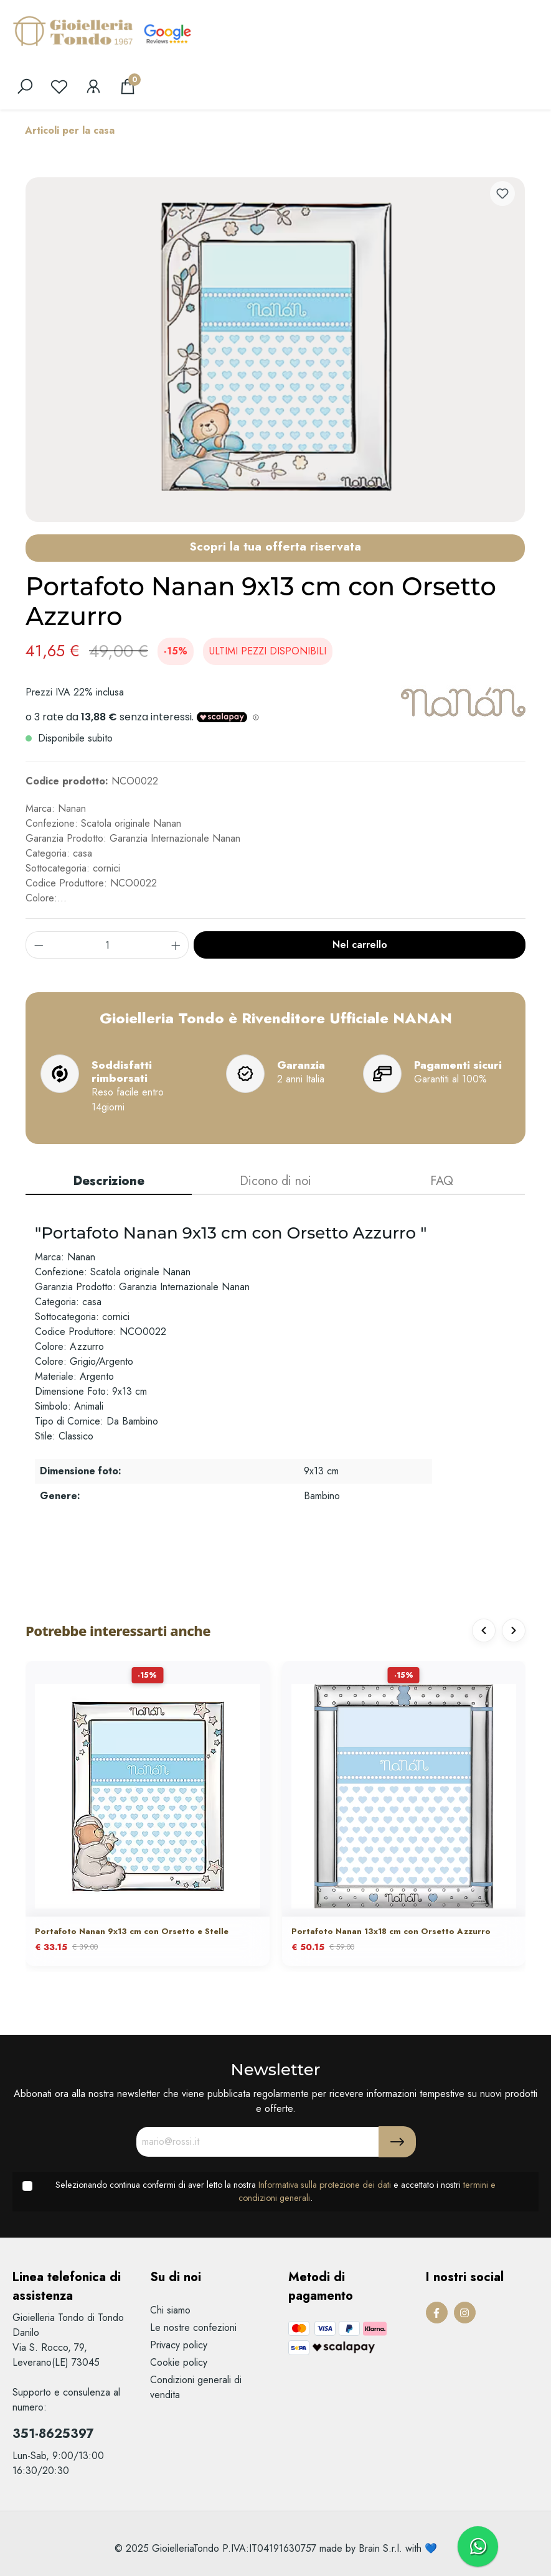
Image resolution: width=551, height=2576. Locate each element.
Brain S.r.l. (380, 2548)
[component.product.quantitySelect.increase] (176, 945)
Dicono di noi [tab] (275, 1181)
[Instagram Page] (465, 2312)
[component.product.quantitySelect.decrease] (39, 945)
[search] (24, 86)
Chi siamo (170, 2310)
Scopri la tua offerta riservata (275, 546)
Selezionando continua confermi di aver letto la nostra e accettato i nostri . (275, 2191)
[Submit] (397, 2141)
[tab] (109, 1182)
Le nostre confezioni (193, 2327)
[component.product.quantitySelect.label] (107, 945)
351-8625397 (52, 2434)
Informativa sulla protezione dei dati (324, 2184)
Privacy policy (178, 2345)
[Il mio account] (93, 86)
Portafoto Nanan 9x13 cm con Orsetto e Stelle (131, 1932)
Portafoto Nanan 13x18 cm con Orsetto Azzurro (391, 1932)
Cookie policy (178, 2362)
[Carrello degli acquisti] (127, 86)
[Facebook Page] (437, 2312)
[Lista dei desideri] (59, 86)
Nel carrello (359, 944)
